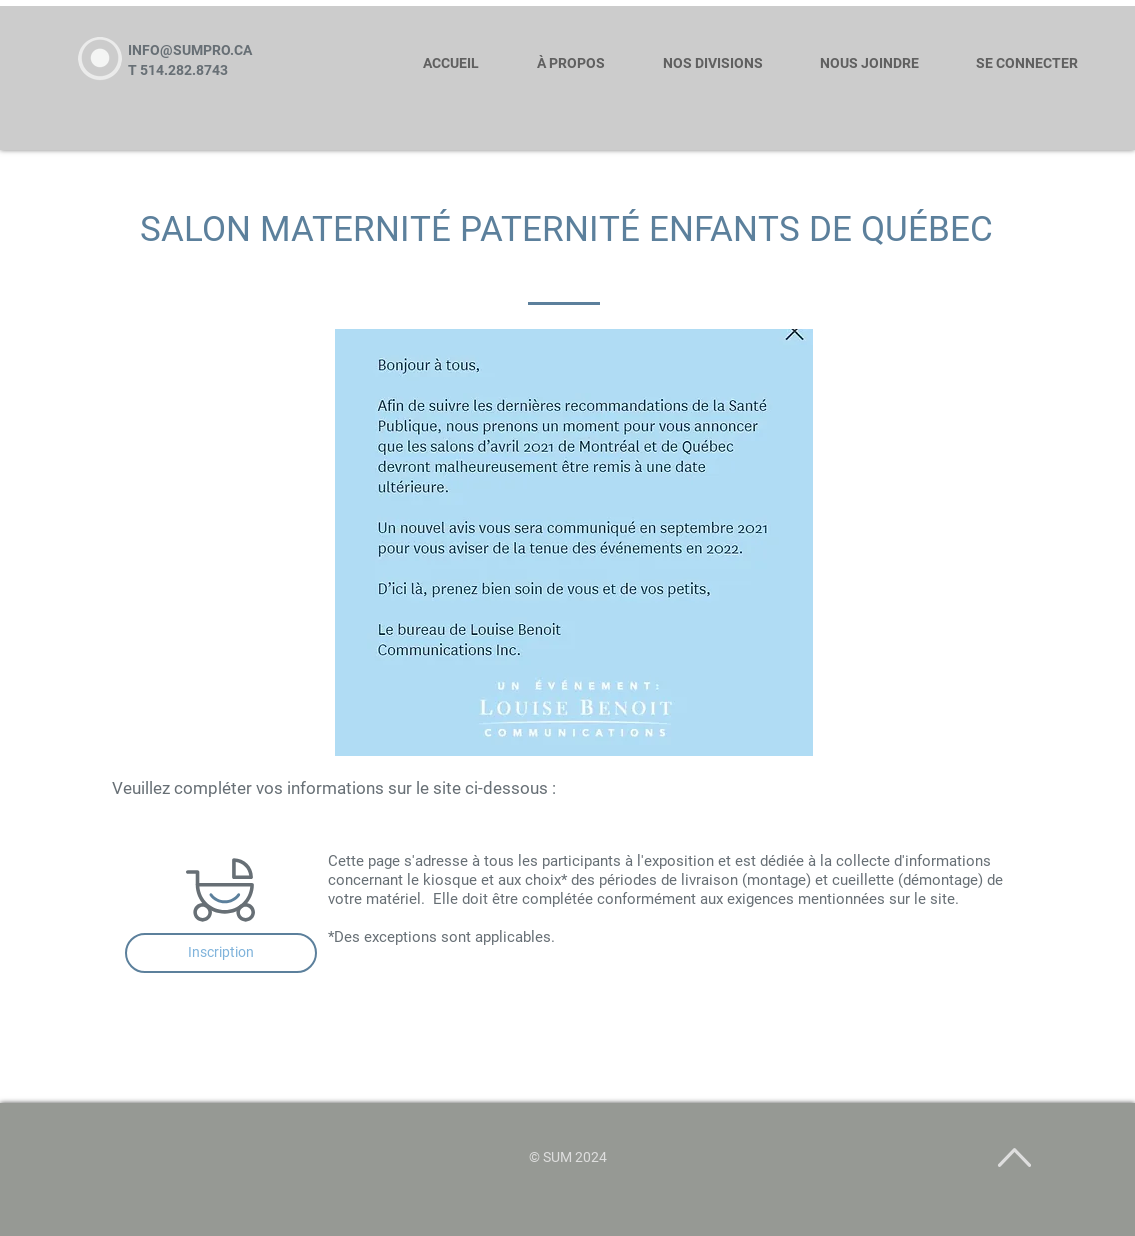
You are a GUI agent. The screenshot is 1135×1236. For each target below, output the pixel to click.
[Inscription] (221, 953)
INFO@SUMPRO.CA (190, 50)
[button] (721, 54)
